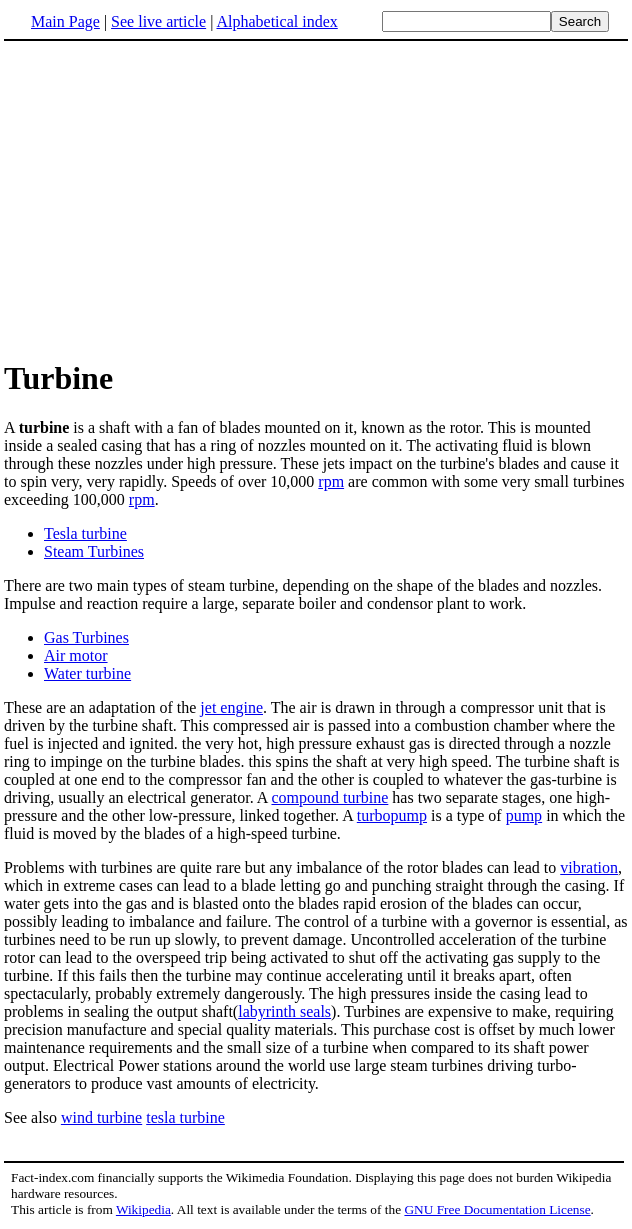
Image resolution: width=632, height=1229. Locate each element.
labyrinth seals (284, 1011)
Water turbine (87, 673)
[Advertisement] (172, 199)
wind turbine (101, 1117)
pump (524, 815)
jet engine (231, 707)
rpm (331, 481)
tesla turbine (185, 1117)
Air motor (76, 655)
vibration (589, 867)
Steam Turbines (94, 551)
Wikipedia (143, 1209)
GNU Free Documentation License (497, 1209)
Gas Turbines (86, 637)
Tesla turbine (85, 533)
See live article (158, 21)
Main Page (65, 21)
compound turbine (329, 797)
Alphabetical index (276, 21)
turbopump (392, 815)
